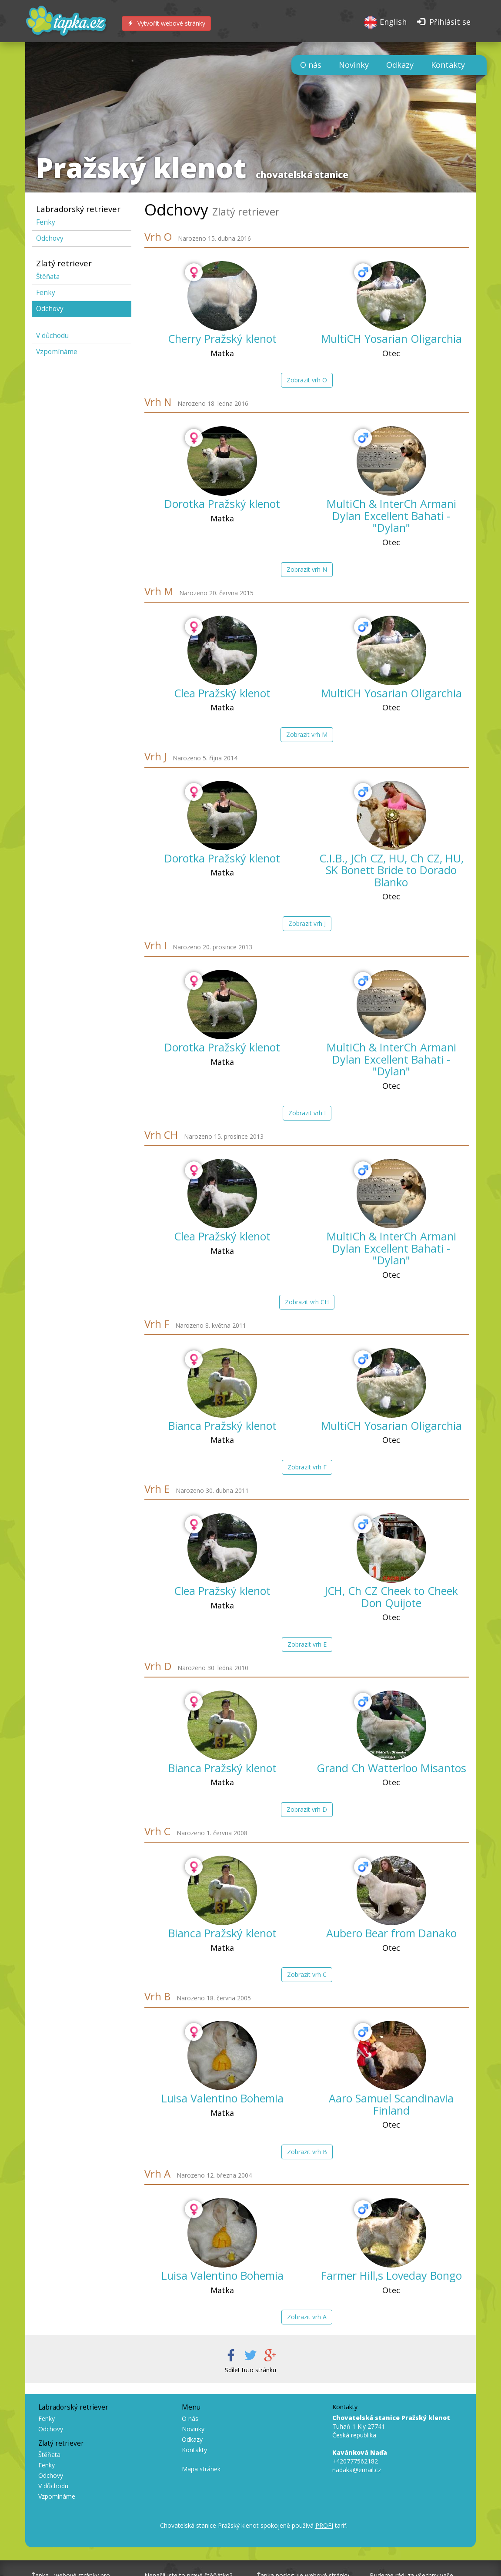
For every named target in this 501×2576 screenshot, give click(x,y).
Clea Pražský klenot (222, 693)
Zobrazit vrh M (306, 734)
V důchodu (52, 335)
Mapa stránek (201, 2469)
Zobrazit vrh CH (307, 1302)
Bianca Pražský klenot (222, 1425)
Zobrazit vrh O (307, 380)
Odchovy (49, 238)
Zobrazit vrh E (307, 1644)
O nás (310, 65)
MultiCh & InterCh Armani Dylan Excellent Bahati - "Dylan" (391, 515)
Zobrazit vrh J (307, 923)
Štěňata (48, 276)
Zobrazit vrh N (307, 569)
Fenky (45, 222)
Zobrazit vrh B (307, 2152)
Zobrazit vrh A (307, 2317)
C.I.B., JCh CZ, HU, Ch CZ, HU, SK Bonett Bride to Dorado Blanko (391, 870)
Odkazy (400, 65)
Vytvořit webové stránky (166, 23)
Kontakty (448, 65)
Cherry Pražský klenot (222, 338)
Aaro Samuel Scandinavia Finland (391, 2104)
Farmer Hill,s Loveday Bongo (391, 2275)
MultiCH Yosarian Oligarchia (391, 338)
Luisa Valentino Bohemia (222, 2098)
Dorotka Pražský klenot (222, 503)
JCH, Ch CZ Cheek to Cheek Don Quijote (391, 1596)
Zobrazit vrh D (307, 1809)
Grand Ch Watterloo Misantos (391, 1767)
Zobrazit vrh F (307, 1467)
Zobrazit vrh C (307, 1974)
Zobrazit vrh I (307, 1113)
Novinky (354, 65)
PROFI (324, 2525)
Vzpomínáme (56, 351)
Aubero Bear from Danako (391, 1933)
